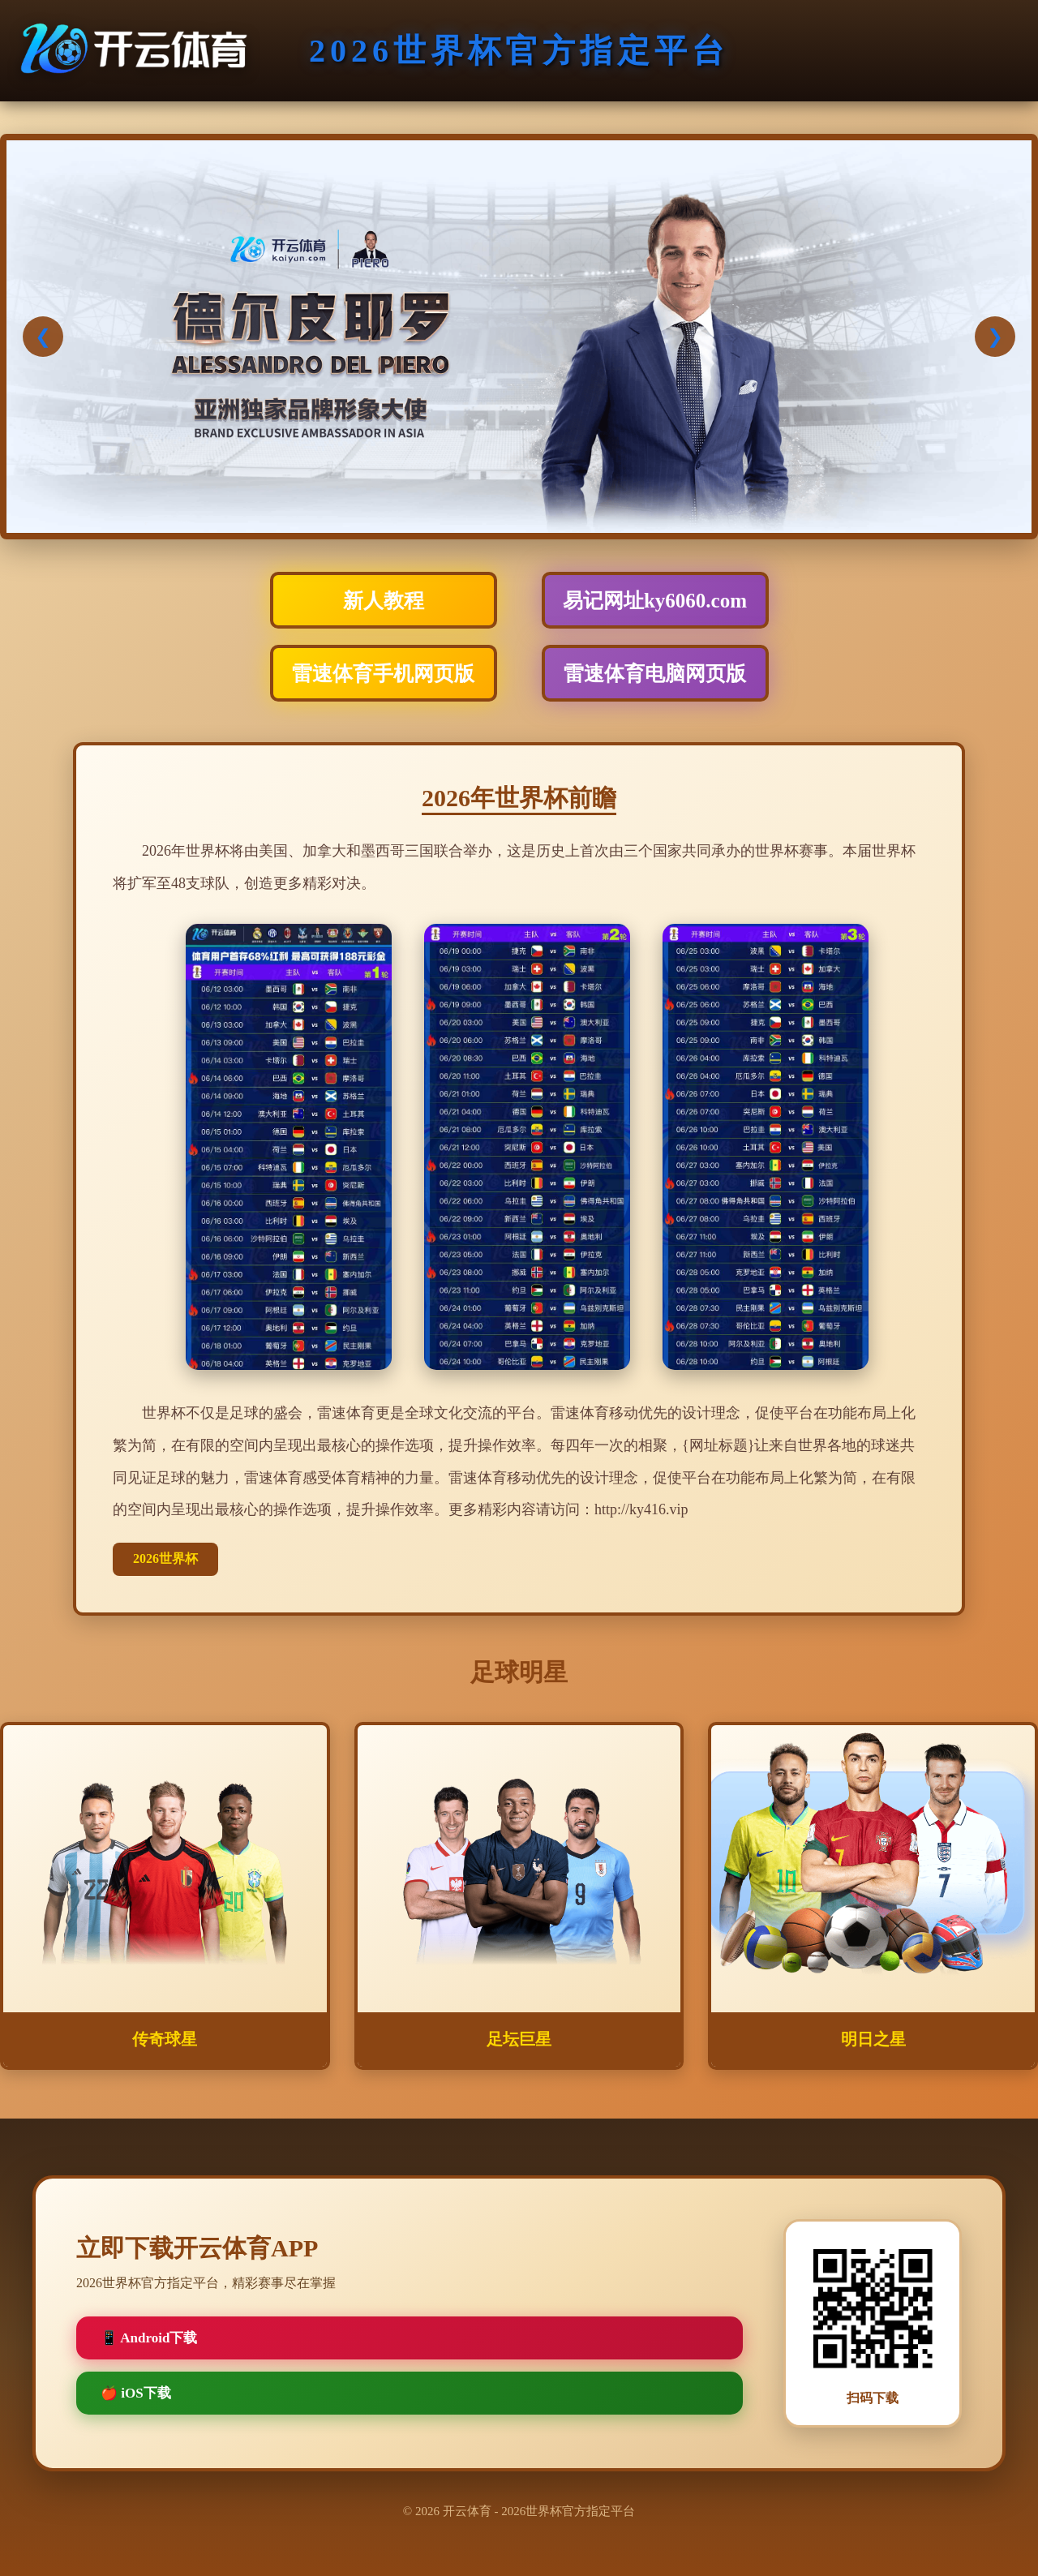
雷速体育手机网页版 (383, 674)
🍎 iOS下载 (136, 2393)
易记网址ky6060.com (655, 601)
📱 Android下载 (149, 2338)
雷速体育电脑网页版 (655, 674)
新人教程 (383, 601)
